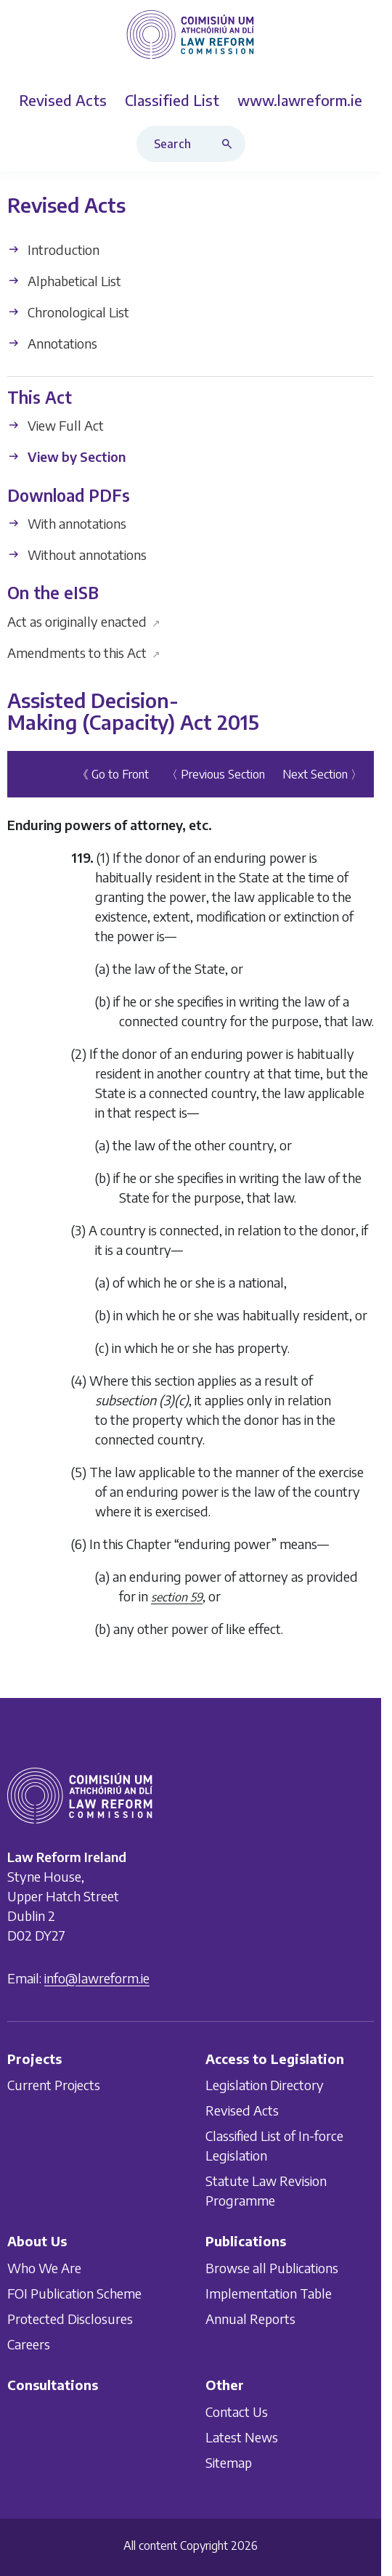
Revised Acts (242, 2110)
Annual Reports (250, 2318)
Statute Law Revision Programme (266, 2190)
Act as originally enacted (83, 621)
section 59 (177, 1597)
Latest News (241, 2436)
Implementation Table (268, 2293)
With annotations (66, 523)
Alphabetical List (64, 280)
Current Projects (53, 2084)
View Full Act (55, 426)
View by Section (66, 457)
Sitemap (228, 2461)
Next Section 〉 (322, 774)
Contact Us (236, 2410)
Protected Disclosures (70, 2318)
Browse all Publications (271, 2267)
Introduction (53, 249)
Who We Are (44, 2267)
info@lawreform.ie (97, 1977)
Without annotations (77, 554)
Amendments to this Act (83, 652)
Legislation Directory (264, 2084)
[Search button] (230, 144)
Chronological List (68, 312)
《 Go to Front (113, 774)
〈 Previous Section (215, 774)
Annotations (52, 343)
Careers (28, 2344)
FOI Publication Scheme (74, 2293)
